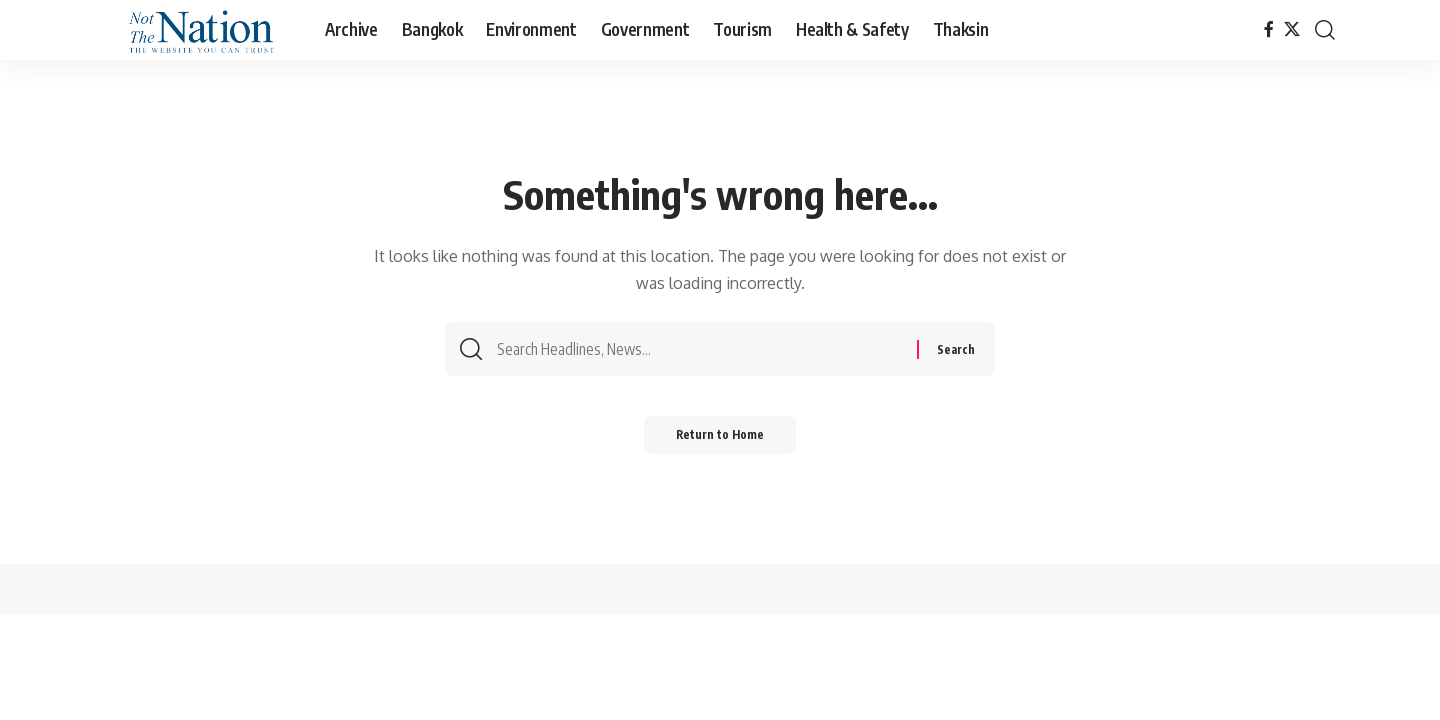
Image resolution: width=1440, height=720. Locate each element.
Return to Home (720, 441)
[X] (1292, 29)
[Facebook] (1269, 29)
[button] (1325, 30)
